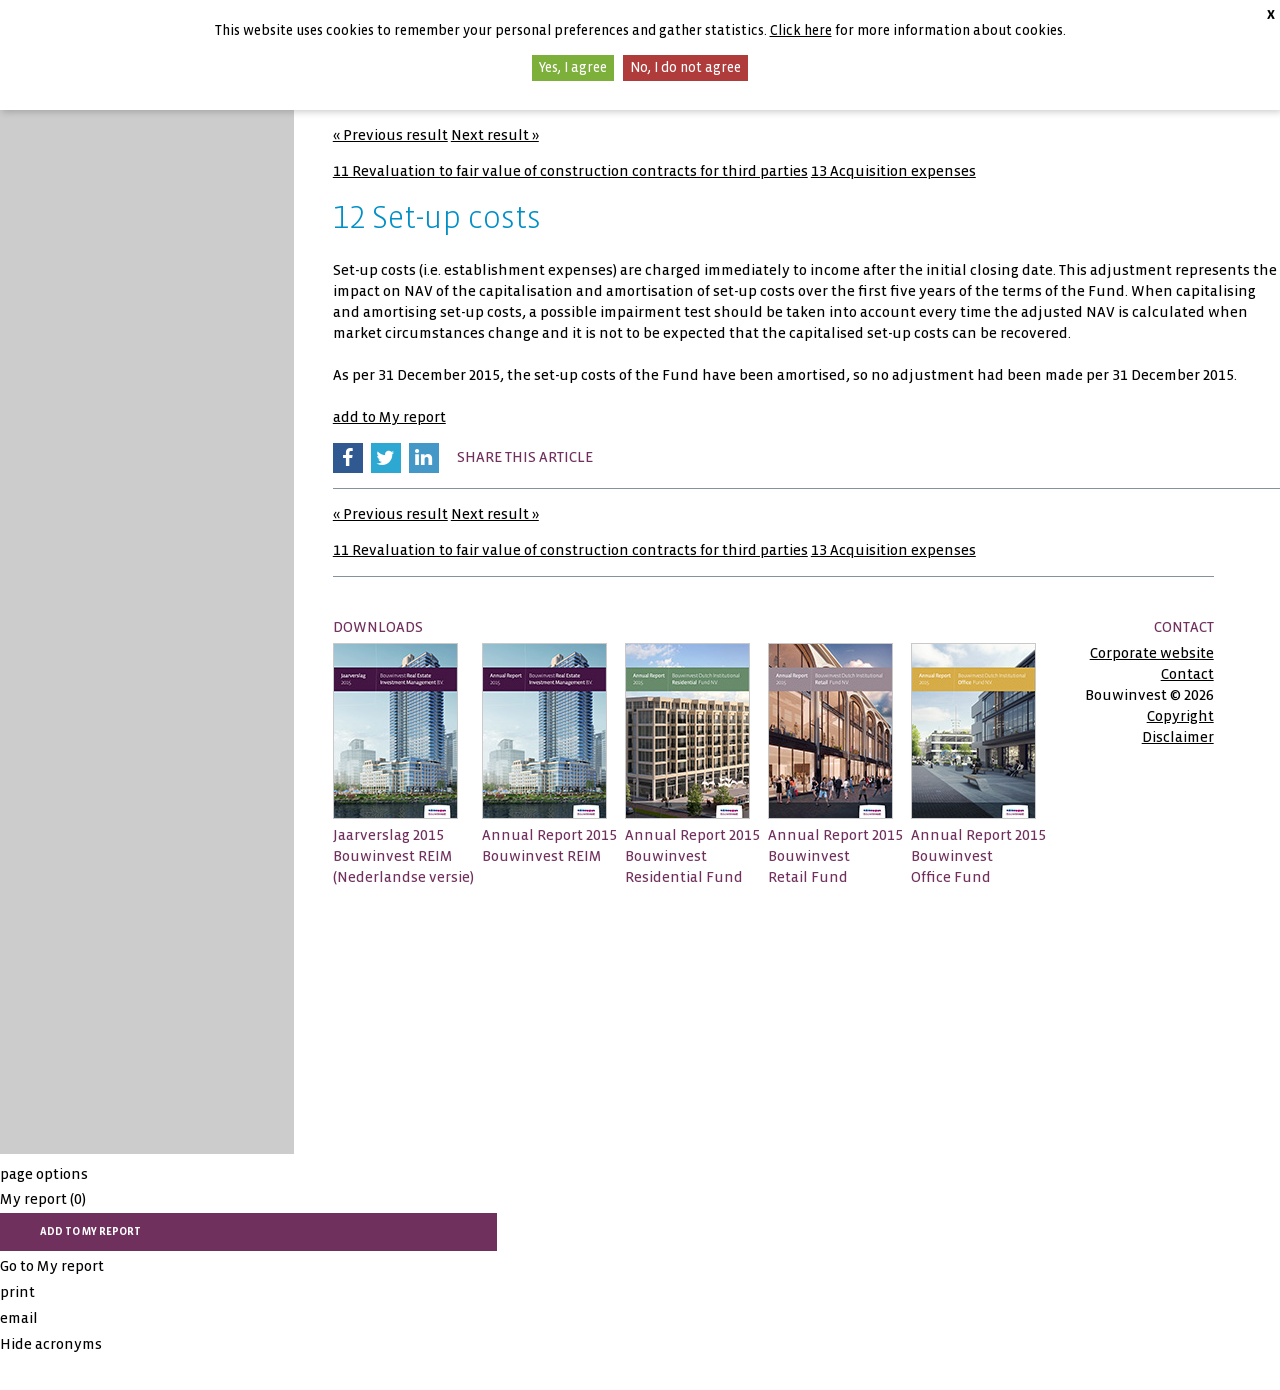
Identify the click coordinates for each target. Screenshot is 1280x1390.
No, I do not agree (685, 67)
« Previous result (390, 135)
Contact (1187, 674)
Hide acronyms (51, 1344)
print (17, 1292)
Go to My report (52, 1266)
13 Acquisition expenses (893, 171)
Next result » (495, 135)
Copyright (1180, 716)
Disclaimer (1178, 737)
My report (43, 1199)
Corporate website (1152, 653)
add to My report (389, 417)
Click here (801, 30)
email (19, 1318)
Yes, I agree (573, 67)
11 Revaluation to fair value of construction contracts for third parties (570, 171)
